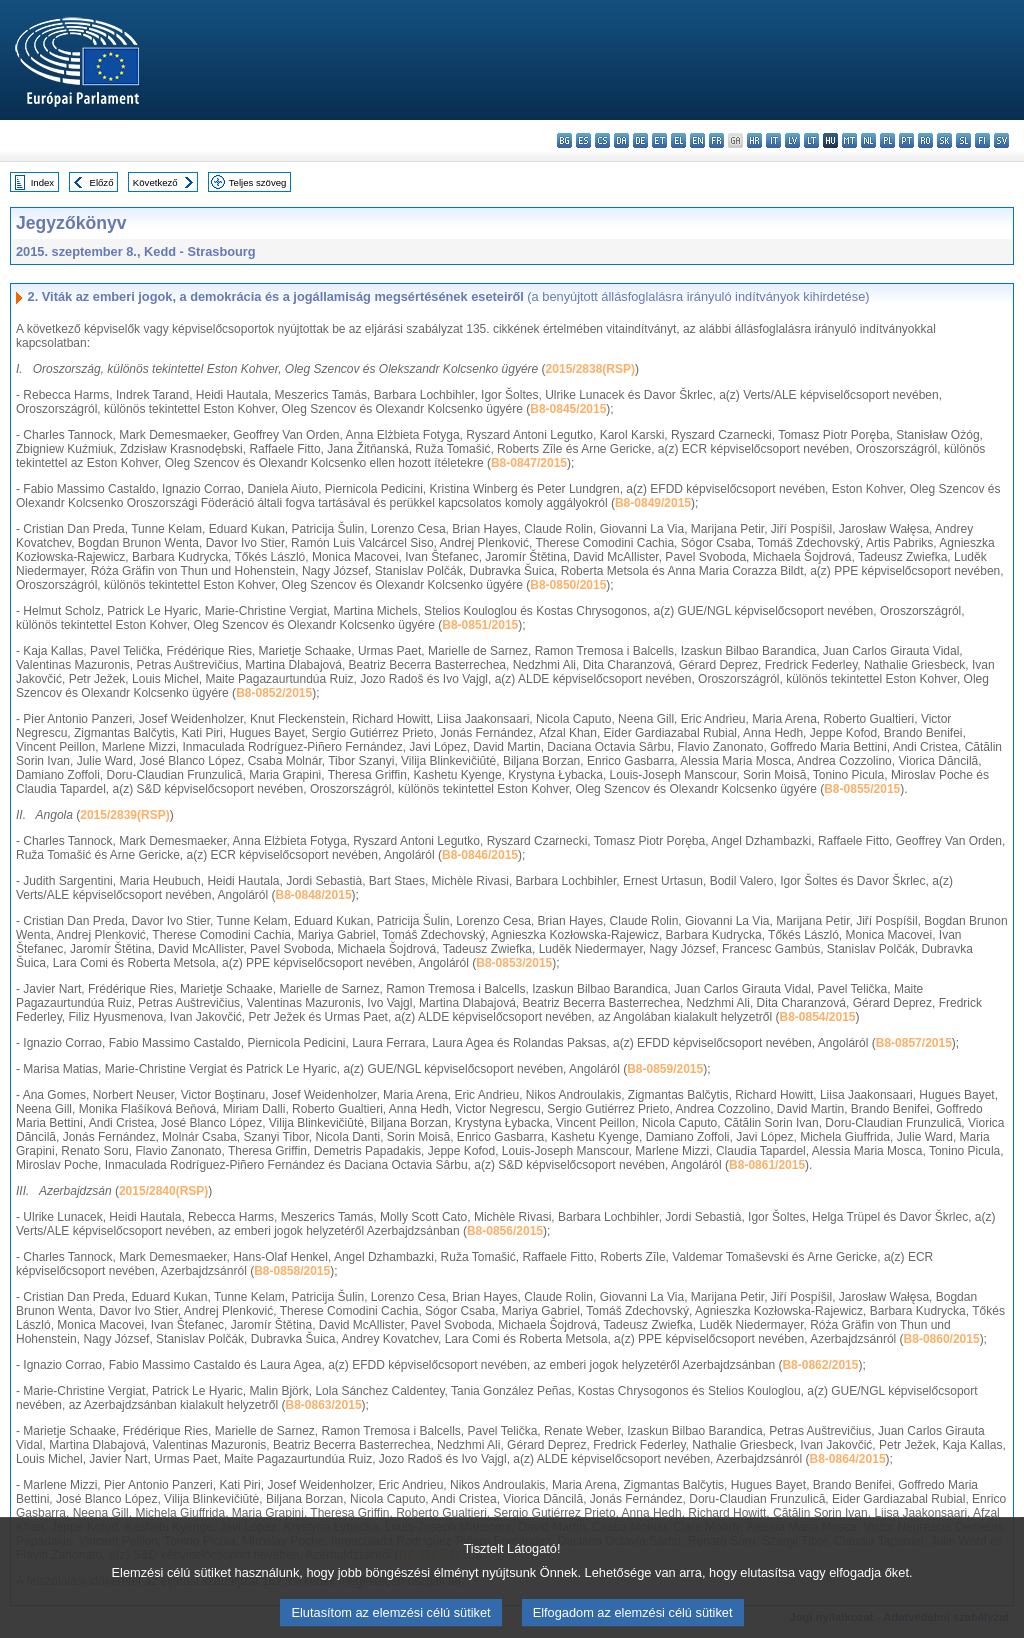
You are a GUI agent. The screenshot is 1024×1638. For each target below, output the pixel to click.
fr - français (716, 140)
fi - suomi (982, 140)
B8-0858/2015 (292, 1271)
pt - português (906, 140)
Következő (155, 182)
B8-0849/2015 (653, 503)
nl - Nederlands (868, 140)
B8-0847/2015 (529, 463)
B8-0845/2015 (568, 409)
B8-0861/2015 (767, 1165)
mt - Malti (849, 140)
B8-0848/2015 (314, 895)
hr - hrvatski (754, 140)
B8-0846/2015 (480, 855)
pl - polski (887, 140)
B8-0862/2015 (820, 1365)
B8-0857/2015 (914, 1043)
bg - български (564, 140)
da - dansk (621, 140)
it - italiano (773, 140)
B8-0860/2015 (942, 1339)
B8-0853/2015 (514, 963)
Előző (102, 182)
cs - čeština (602, 140)
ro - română (925, 140)
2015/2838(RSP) (590, 369)
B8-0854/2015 (817, 1017)
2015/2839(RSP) (124, 815)
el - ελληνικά (678, 140)
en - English (697, 140)
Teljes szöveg (258, 182)
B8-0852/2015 (274, 693)
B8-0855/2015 (862, 789)
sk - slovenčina (944, 140)
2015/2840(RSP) (163, 1191)
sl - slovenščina (963, 140)
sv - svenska (1001, 140)
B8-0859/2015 (665, 1069)
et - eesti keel (659, 140)
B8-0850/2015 (568, 585)
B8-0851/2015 (480, 625)
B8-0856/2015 (505, 1231)
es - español (583, 140)
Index (42, 182)
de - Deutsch (640, 140)
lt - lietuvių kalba (811, 140)
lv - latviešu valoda (792, 140)
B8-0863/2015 (324, 1405)
